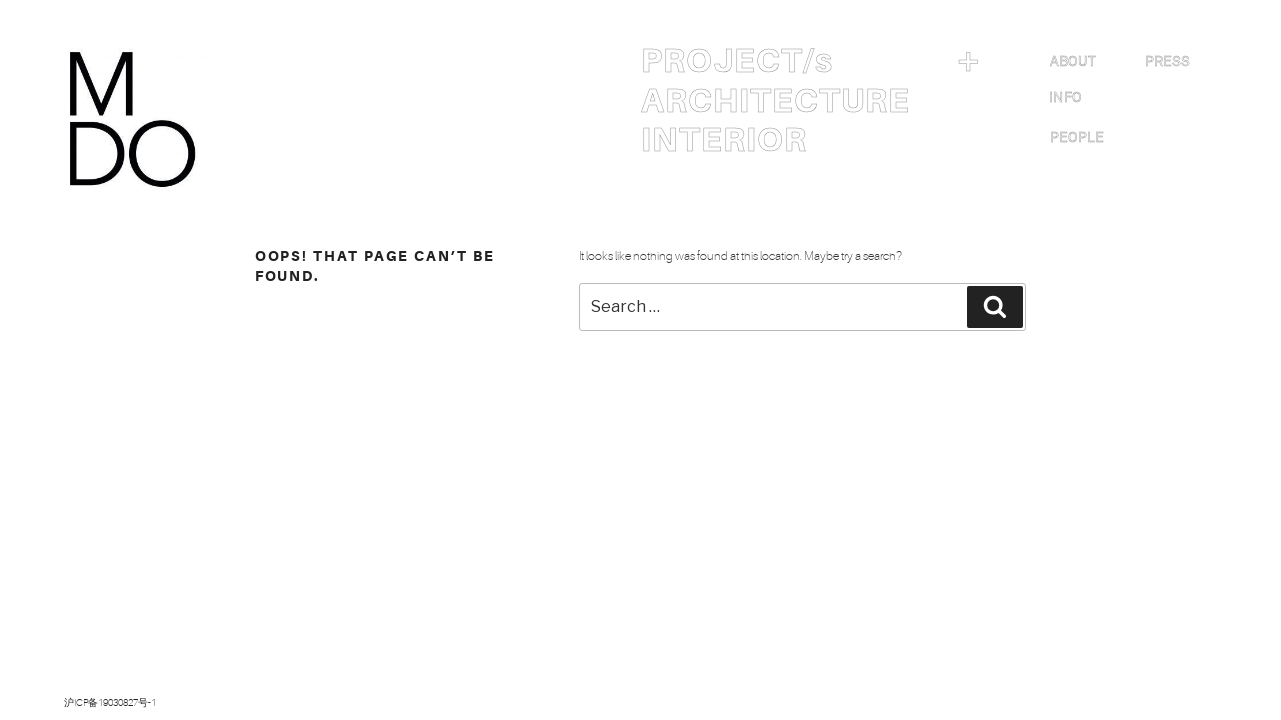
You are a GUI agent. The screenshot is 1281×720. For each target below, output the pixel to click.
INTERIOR (724, 140)
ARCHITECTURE (775, 101)
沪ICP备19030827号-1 (110, 702)
